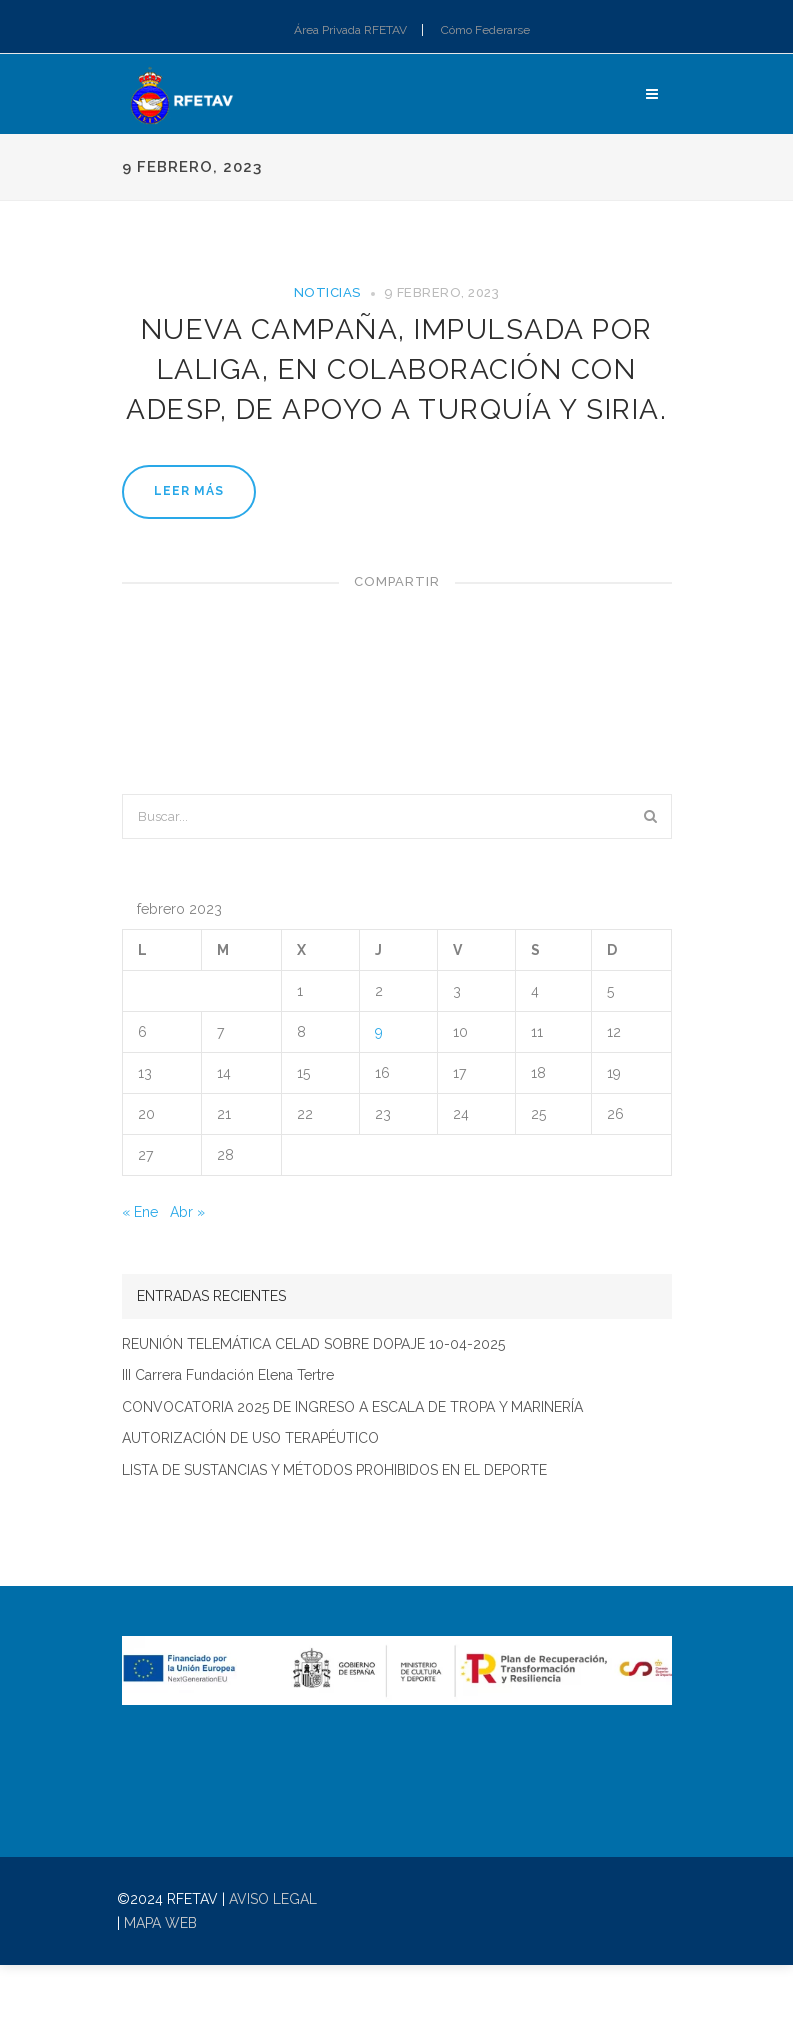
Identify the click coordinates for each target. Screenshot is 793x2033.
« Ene (140, 1212)
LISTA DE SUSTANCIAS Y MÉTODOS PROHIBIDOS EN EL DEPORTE (334, 1470)
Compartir (397, 581)
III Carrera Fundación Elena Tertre (228, 1375)
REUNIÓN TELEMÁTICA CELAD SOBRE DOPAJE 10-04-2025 (313, 1344)
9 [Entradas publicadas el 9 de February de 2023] (379, 1032)
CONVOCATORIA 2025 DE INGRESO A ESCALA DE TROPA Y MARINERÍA (352, 1407)
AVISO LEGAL (273, 1899)
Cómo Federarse (485, 30)
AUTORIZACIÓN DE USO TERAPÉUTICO (250, 1438)
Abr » (187, 1212)
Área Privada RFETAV (350, 30)
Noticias (327, 292)
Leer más (189, 491)
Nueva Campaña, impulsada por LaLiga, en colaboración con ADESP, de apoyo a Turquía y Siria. (396, 369)
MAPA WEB (160, 1923)
